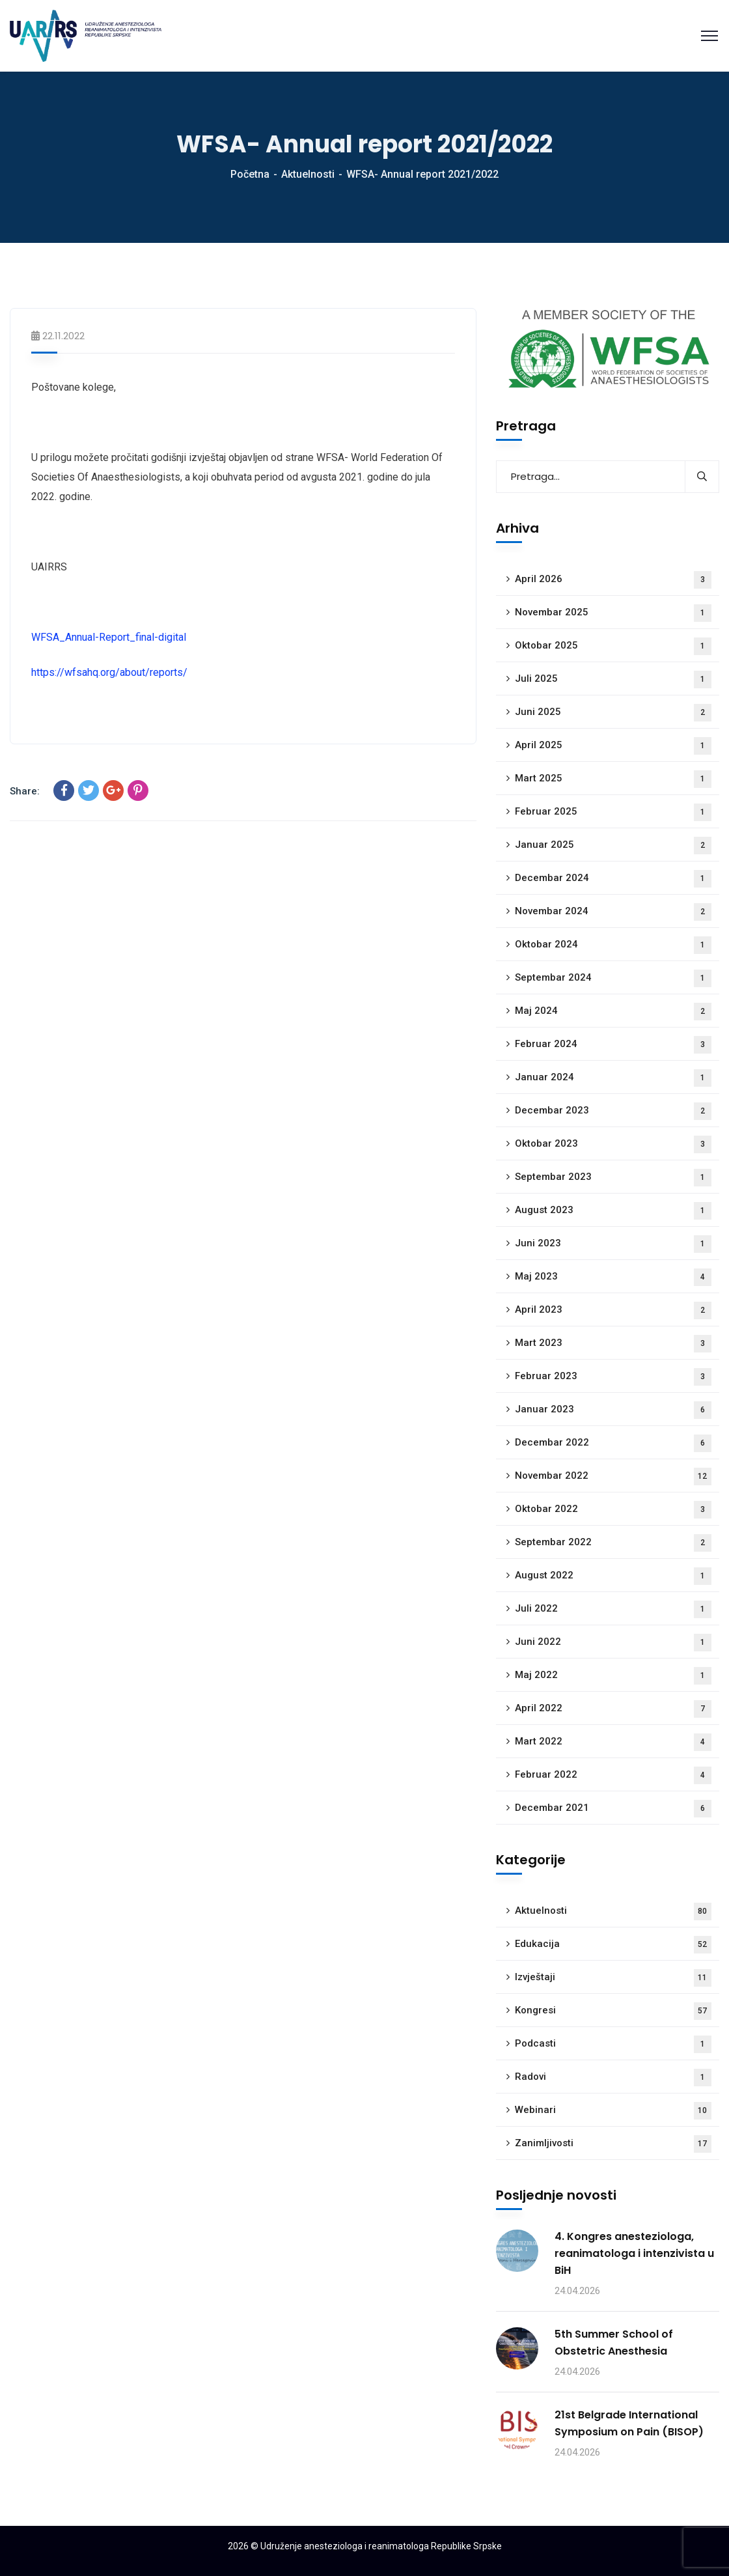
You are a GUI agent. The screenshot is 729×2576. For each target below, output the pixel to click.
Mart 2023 (613, 1343)
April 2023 (613, 1310)
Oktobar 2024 (613, 945)
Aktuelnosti (308, 174)
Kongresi (613, 2011)
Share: (25, 791)
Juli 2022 (613, 1609)
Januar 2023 (613, 1410)
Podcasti (613, 2044)
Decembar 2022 (613, 1443)
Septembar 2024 (613, 978)
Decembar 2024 (613, 879)
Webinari (613, 2111)
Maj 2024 (613, 1011)
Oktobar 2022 (613, 1510)
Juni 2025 (613, 712)
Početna (249, 174)
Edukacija (613, 1944)
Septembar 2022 (613, 1543)
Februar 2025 (613, 812)
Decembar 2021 (613, 1808)
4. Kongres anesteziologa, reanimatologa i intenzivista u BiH (634, 2253)
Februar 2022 (613, 1775)
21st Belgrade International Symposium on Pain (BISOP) (629, 2423)
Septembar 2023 (613, 1177)
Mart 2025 (613, 779)
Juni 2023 (613, 1244)
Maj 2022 (613, 1676)
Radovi (613, 2077)
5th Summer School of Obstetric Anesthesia (614, 2343)
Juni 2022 (613, 1642)
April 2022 (613, 1709)
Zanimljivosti (613, 2144)
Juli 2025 (613, 679)
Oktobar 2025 (613, 646)
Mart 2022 (613, 1742)
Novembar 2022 (613, 1476)
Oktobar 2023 (613, 1144)
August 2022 (613, 1576)
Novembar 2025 (613, 613)
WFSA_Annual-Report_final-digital (108, 637)
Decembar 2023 (613, 1111)
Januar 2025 (613, 845)
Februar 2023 (613, 1377)
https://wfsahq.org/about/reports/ (109, 672)
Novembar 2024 (613, 912)
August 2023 (613, 1211)
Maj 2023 (613, 1277)
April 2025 (613, 746)
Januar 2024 (613, 1078)
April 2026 (613, 580)
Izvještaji (613, 1978)
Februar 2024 (613, 1045)
